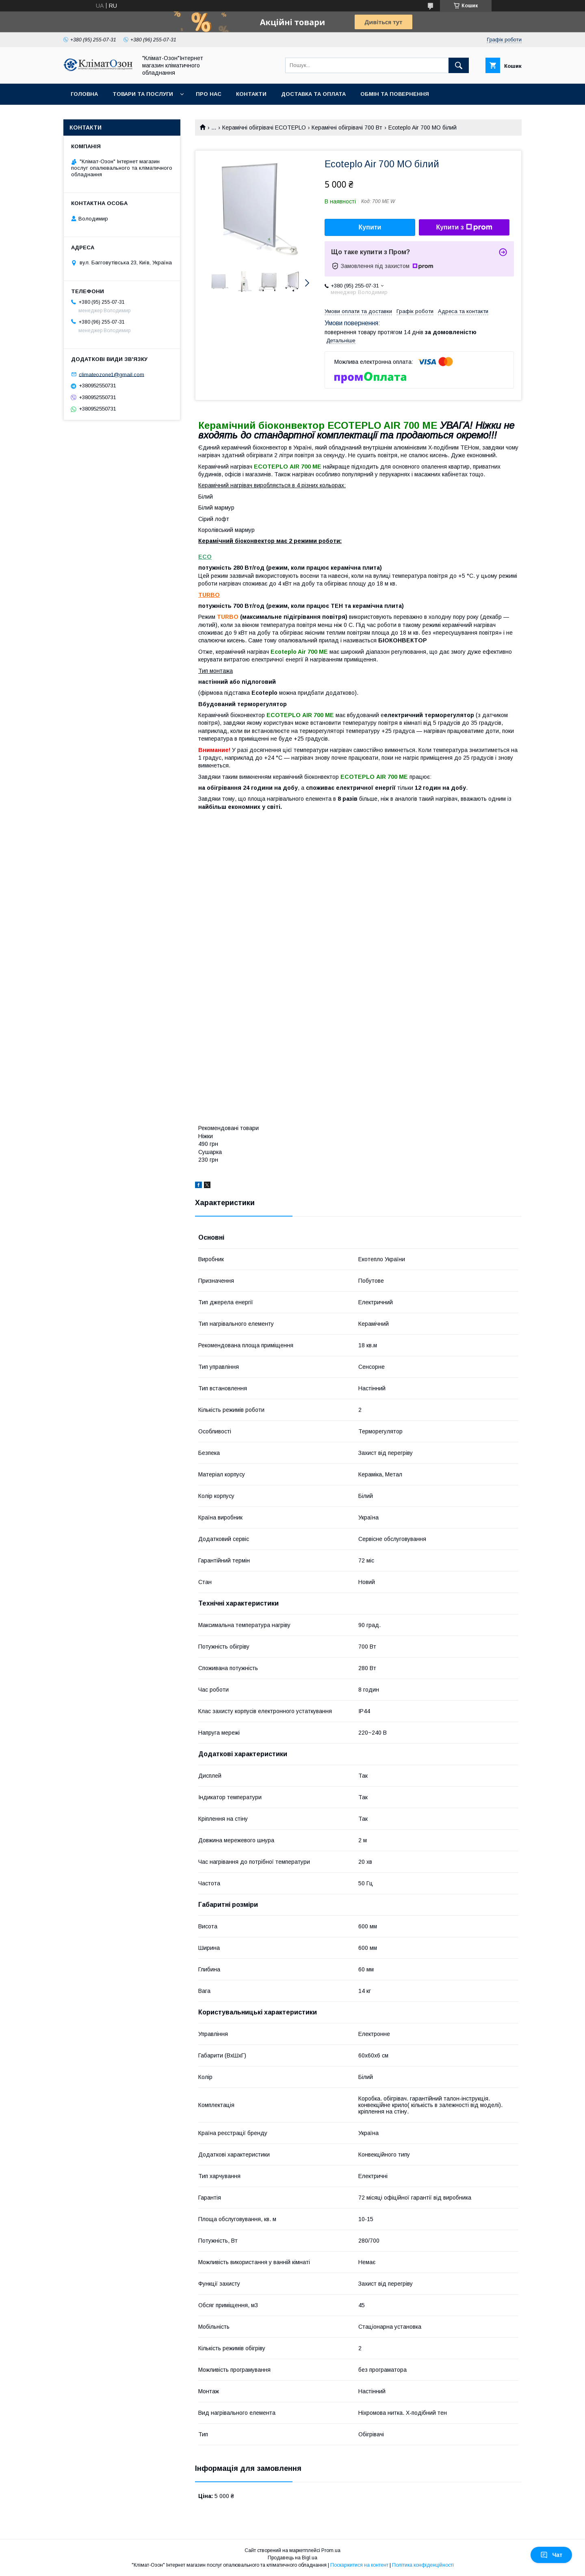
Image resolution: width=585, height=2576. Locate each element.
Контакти (251, 94)
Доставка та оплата (313, 94)
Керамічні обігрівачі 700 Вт (347, 127)
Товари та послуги (143, 94)
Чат (551, 2555)
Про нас (208, 94)
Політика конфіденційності (423, 2565)
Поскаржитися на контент (359, 2565)
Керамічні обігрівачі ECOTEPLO (264, 127)
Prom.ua (330, 2550)
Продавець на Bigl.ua (292, 2558)
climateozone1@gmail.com (111, 374)
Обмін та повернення (394, 94)
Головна (84, 94)
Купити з (464, 227)
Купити (370, 227)
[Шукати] (458, 65)
